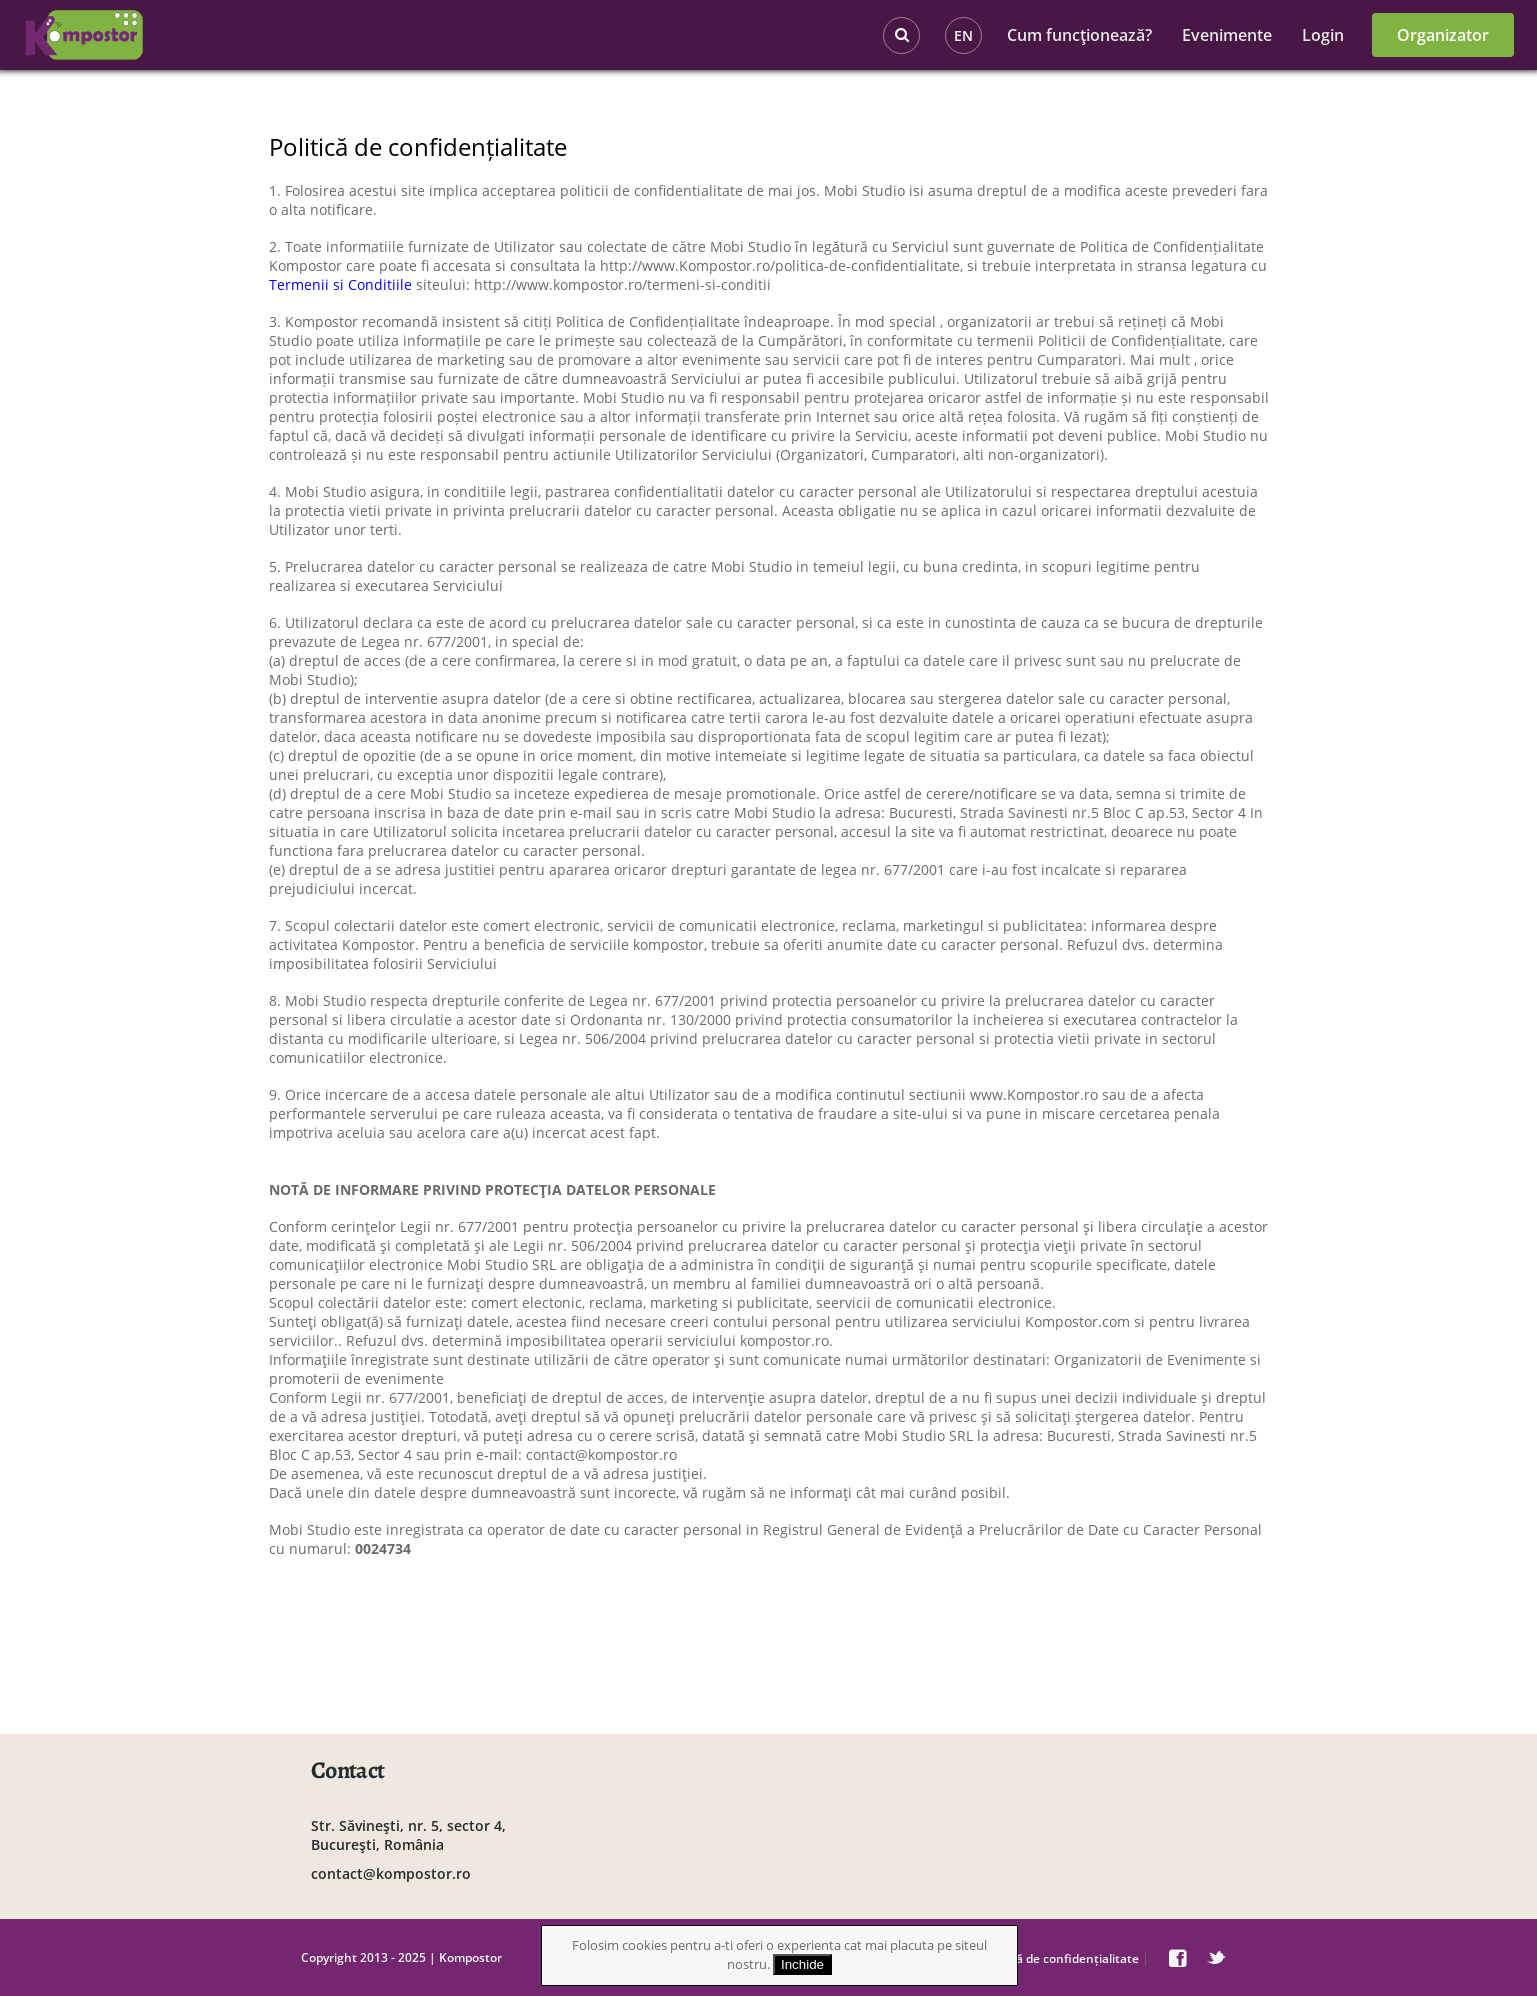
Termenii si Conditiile (340, 284)
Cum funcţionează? (1079, 35)
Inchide (802, 1964)
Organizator (1443, 35)
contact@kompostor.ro (391, 1873)
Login (1323, 35)
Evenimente (1227, 35)
